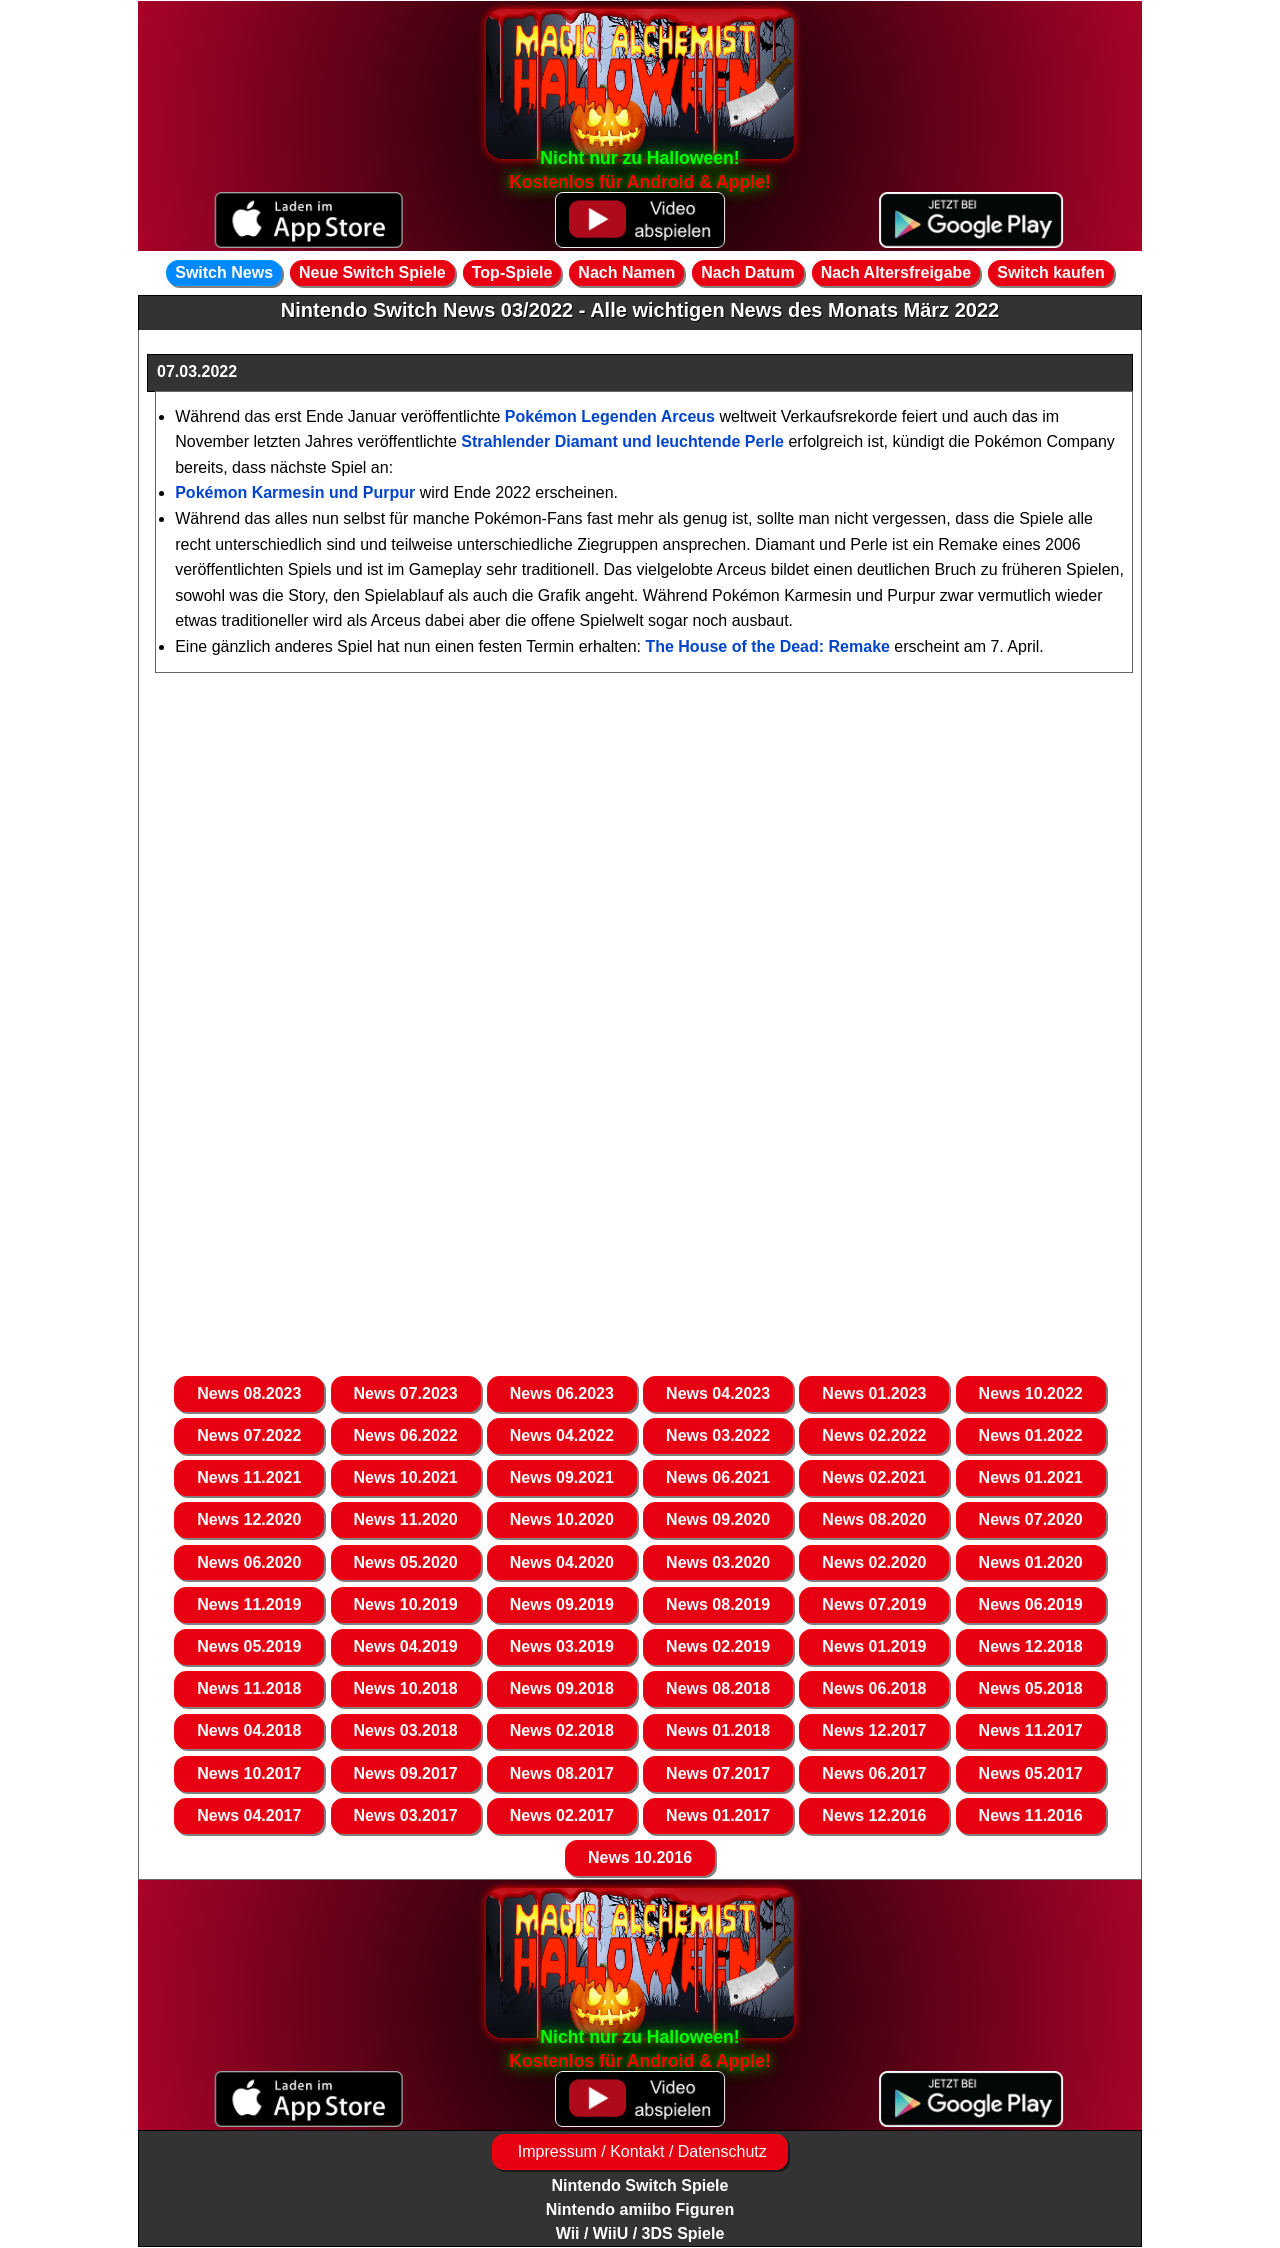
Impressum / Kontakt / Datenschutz (639, 2151)
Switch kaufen (1051, 272)
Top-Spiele (512, 272)
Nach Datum (747, 272)
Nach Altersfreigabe (896, 272)
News (249, 1393)
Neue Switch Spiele (372, 272)
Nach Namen (626, 272)
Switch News (224, 272)
